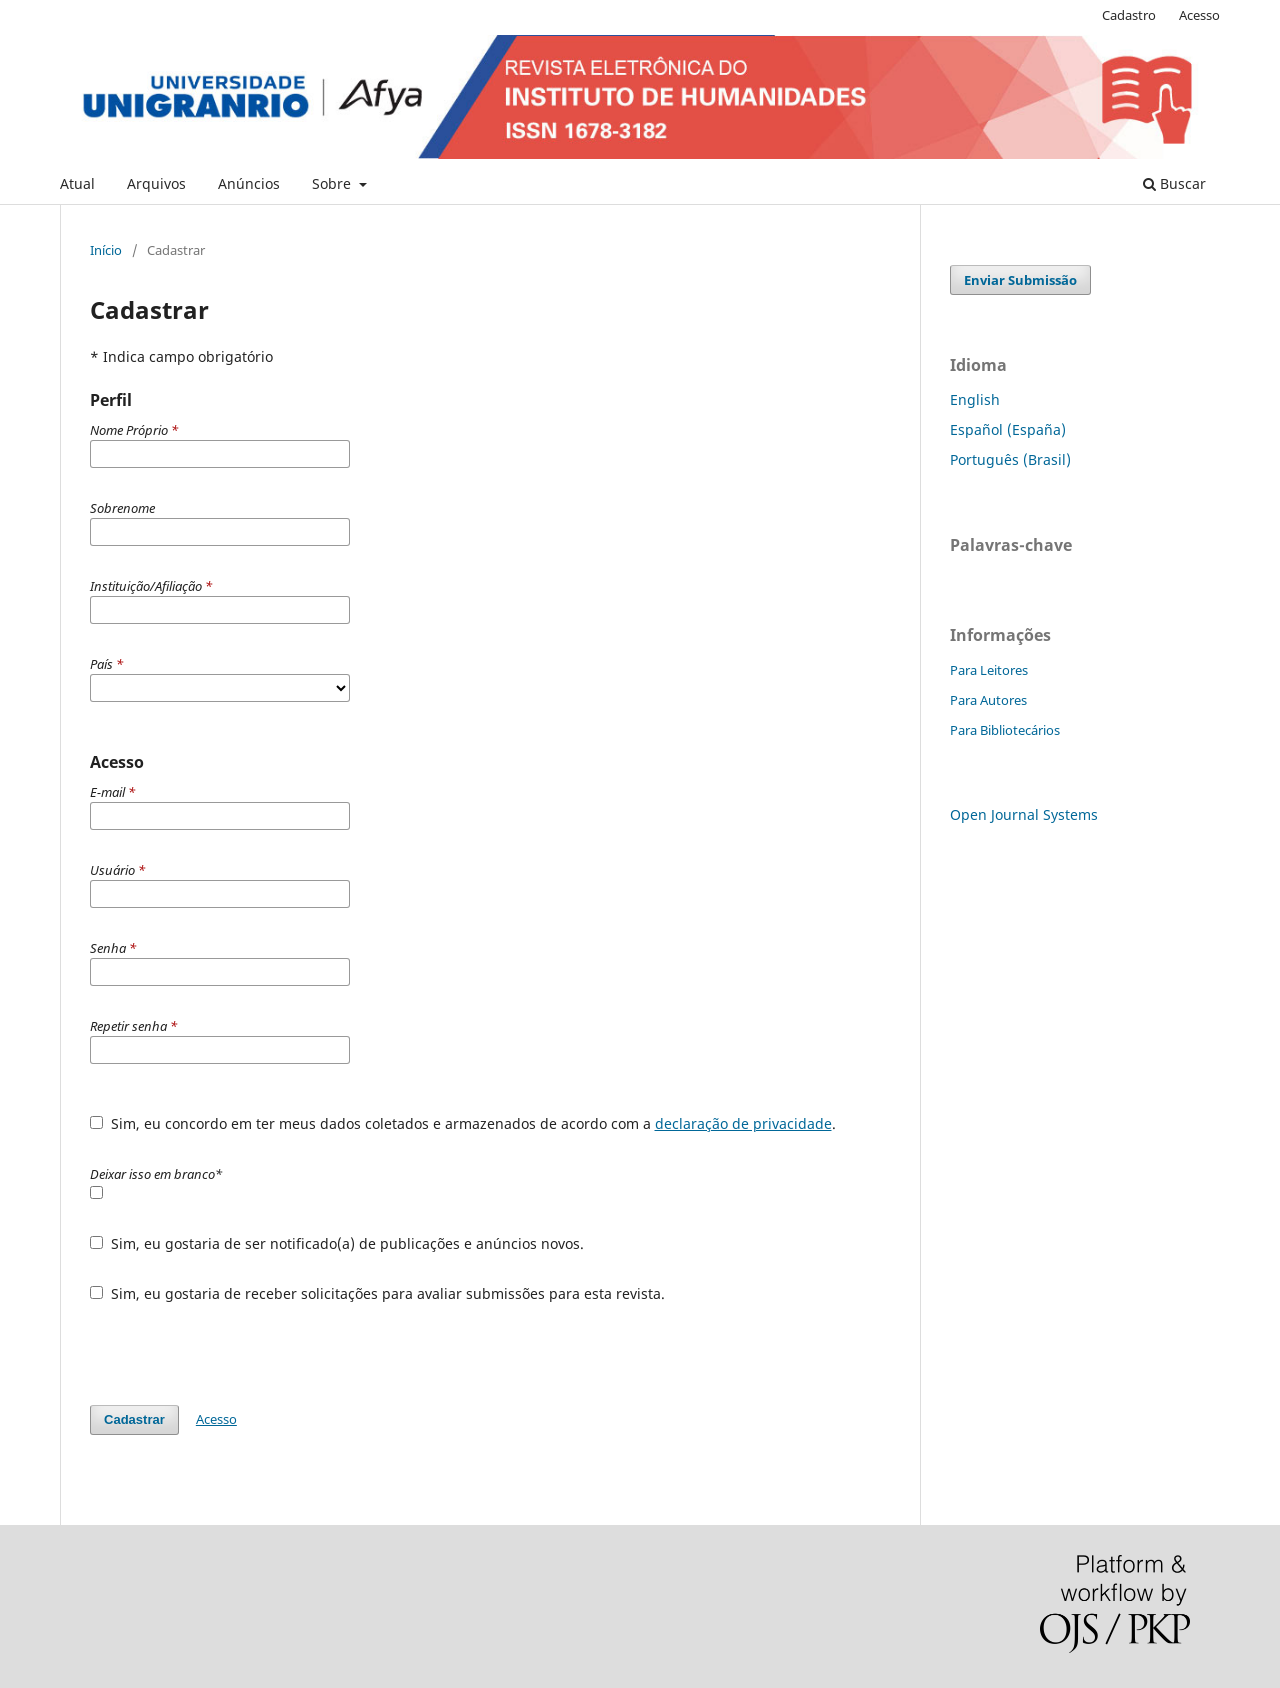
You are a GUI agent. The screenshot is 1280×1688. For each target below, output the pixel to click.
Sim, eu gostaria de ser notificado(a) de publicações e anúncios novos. (337, 1243)
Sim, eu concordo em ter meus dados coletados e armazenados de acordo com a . (463, 1123)
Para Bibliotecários (1005, 730)
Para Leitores (989, 670)
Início (106, 250)
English (975, 399)
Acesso (1199, 15)
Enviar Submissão (1020, 280)
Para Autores (988, 700)
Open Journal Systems (1024, 814)
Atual (77, 183)
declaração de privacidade (743, 1123)
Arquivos (156, 183)
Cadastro (1129, 15)
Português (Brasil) (1010, 459)
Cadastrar (134, 1419)
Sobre (333, 183)
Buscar (1174, 183)
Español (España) (1008, 429)
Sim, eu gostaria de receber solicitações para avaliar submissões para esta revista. (377, 1293)
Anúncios (249, 183)
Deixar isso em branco (156, 1174)
